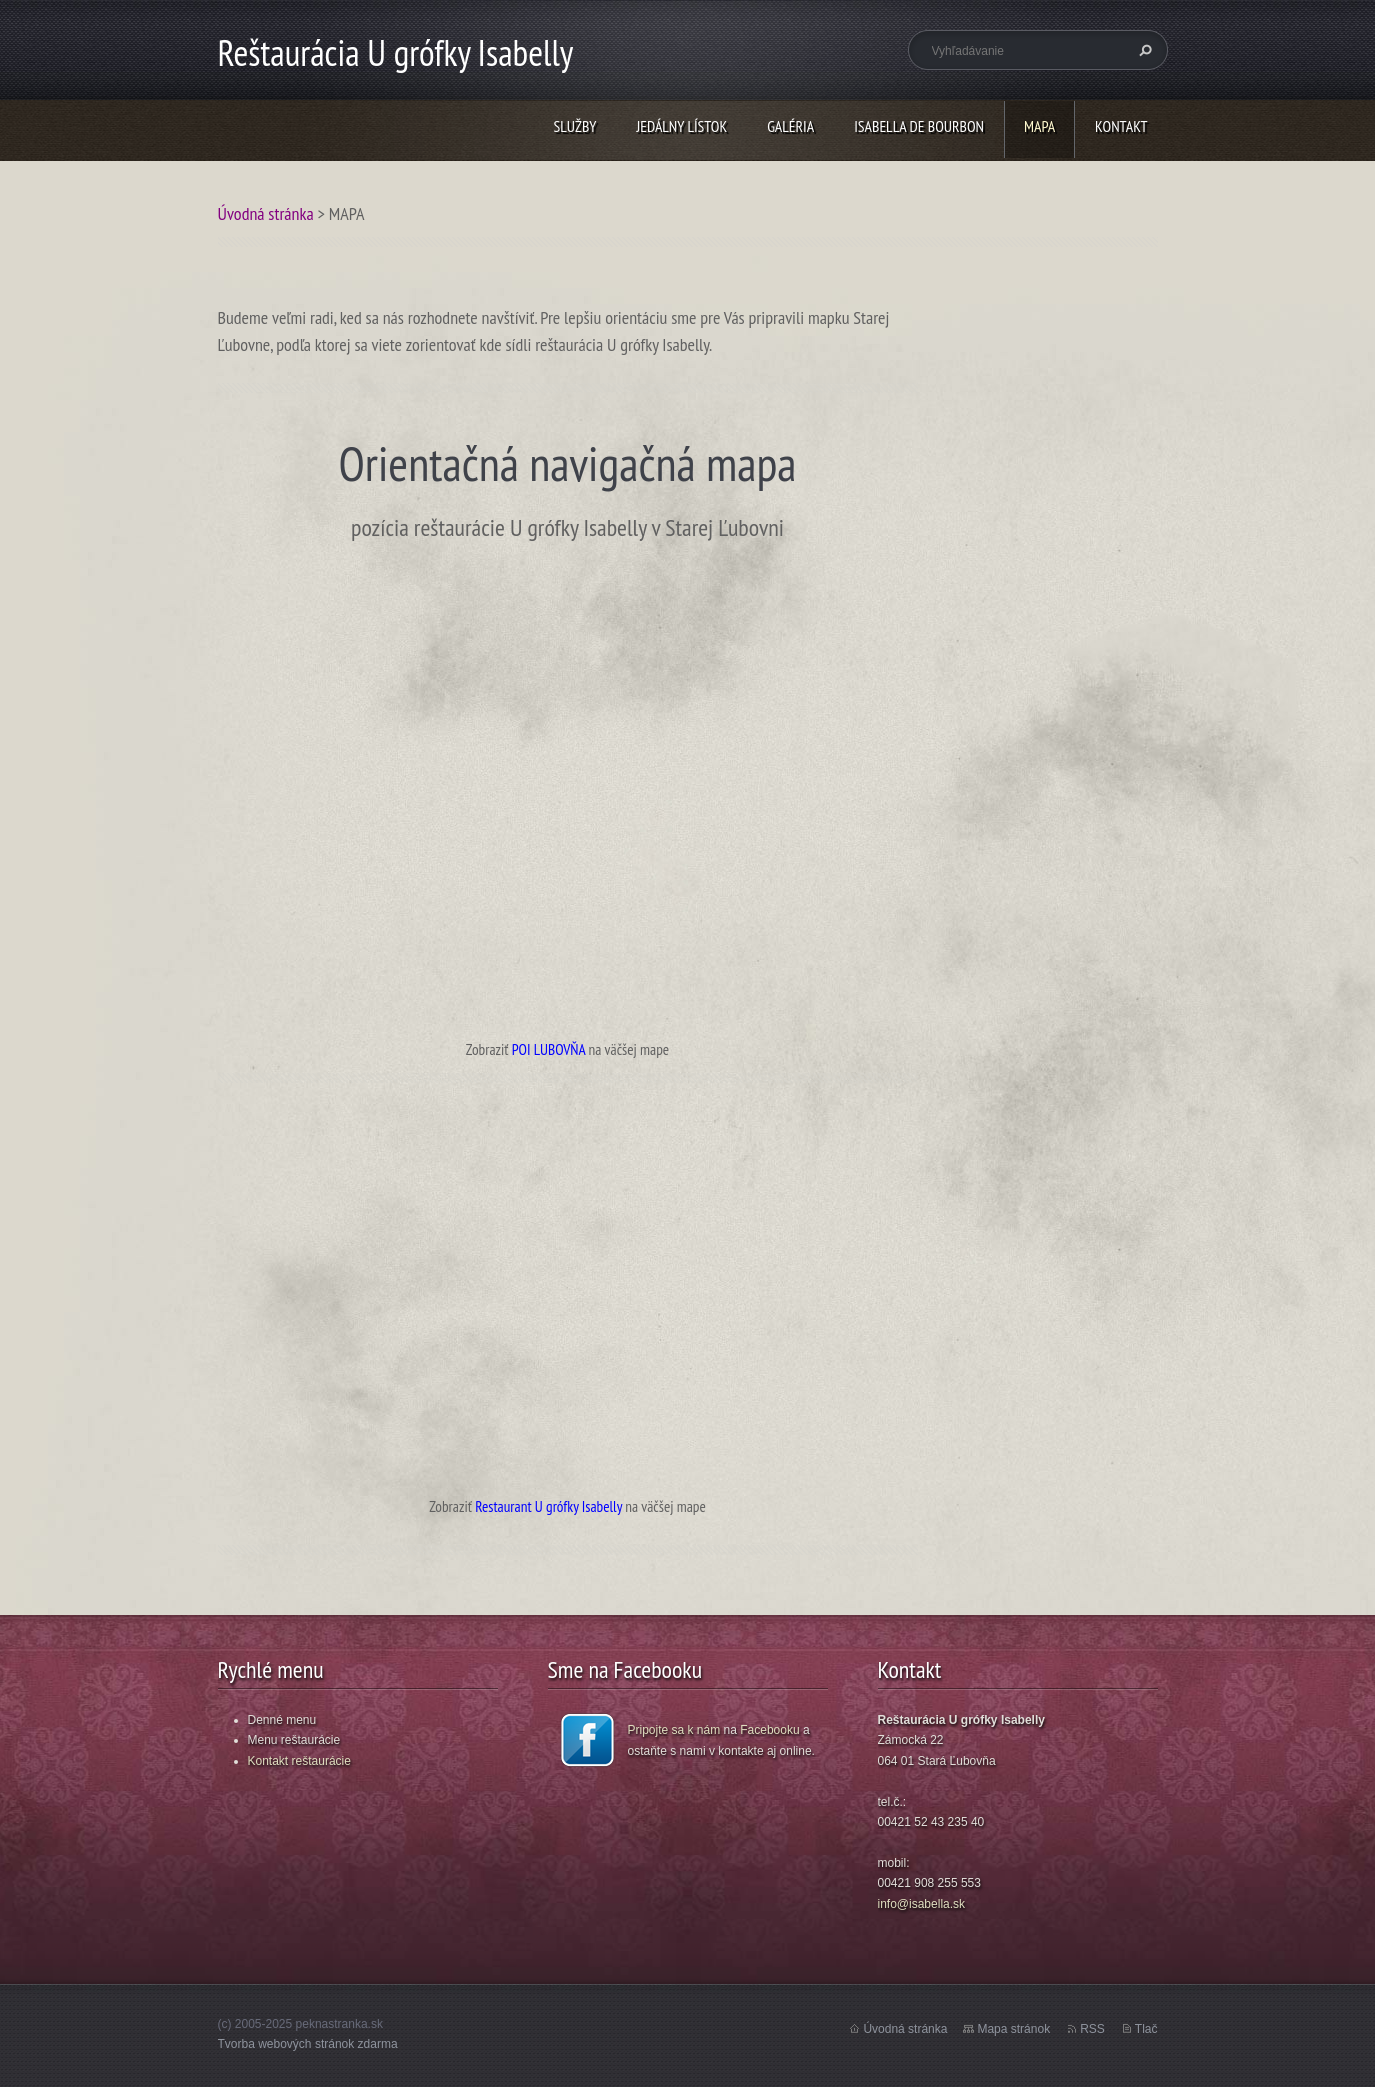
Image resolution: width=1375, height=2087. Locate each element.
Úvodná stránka (266, 213)
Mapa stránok (1013, 2029)
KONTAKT (1121, 126)
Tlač (1146, 2029)
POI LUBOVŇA (549, 1049)
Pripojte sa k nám (674, 1730)
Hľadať (1143, 50)
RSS (1092, 2029)
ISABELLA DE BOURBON (919, 126)
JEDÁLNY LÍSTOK (681, 126)
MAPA (1039, 126)
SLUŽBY (575, 126)
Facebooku (769, 1730)
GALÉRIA (790, 126)
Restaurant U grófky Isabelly (548, 1506)
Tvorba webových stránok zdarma (308, 2044)
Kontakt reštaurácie (299, 1761)
